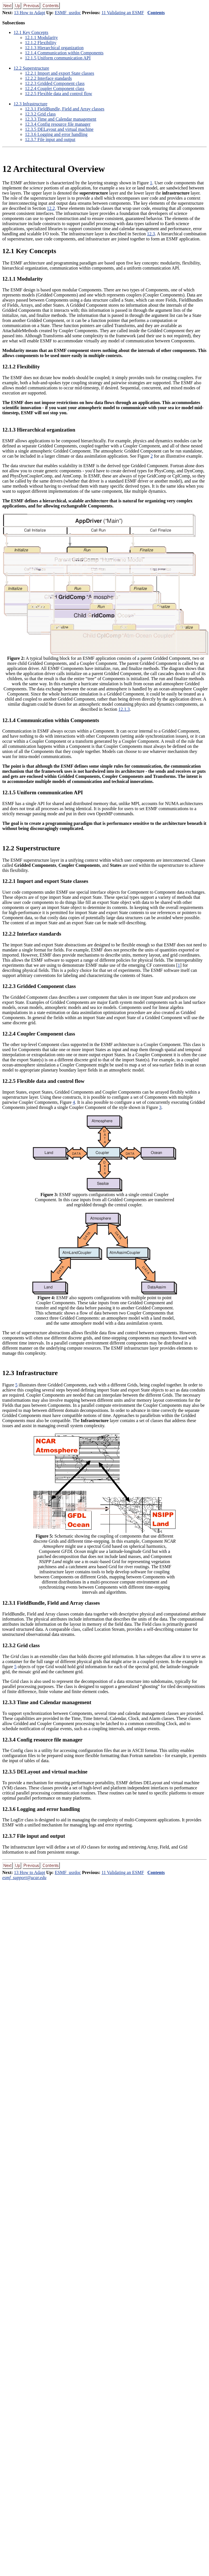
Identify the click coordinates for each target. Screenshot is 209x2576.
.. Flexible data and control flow (58, 93)
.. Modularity (41, 37)
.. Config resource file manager (57, 124)
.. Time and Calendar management (60, 119)
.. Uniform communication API (58, 58)
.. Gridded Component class (55, 83)
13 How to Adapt (29, 12)
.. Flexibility (40, 42)
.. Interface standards (48, 78)
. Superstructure (31, 68)
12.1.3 (124, 709)
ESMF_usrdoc (68, 12)
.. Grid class (40, 114)
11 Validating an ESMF (123, 12)
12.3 (151, 233)
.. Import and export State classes (59, 73)
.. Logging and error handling (56, 134)
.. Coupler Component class (54, 88)
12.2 (51, 208)
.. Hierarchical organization (54, 47)
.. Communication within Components (64, 52)
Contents (156, 12)
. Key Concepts (31, 32)
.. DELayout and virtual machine (59, 129)
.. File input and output (50, 139)
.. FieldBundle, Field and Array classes (64, 108)
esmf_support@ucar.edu (24, 1877)
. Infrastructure (30, 103)
